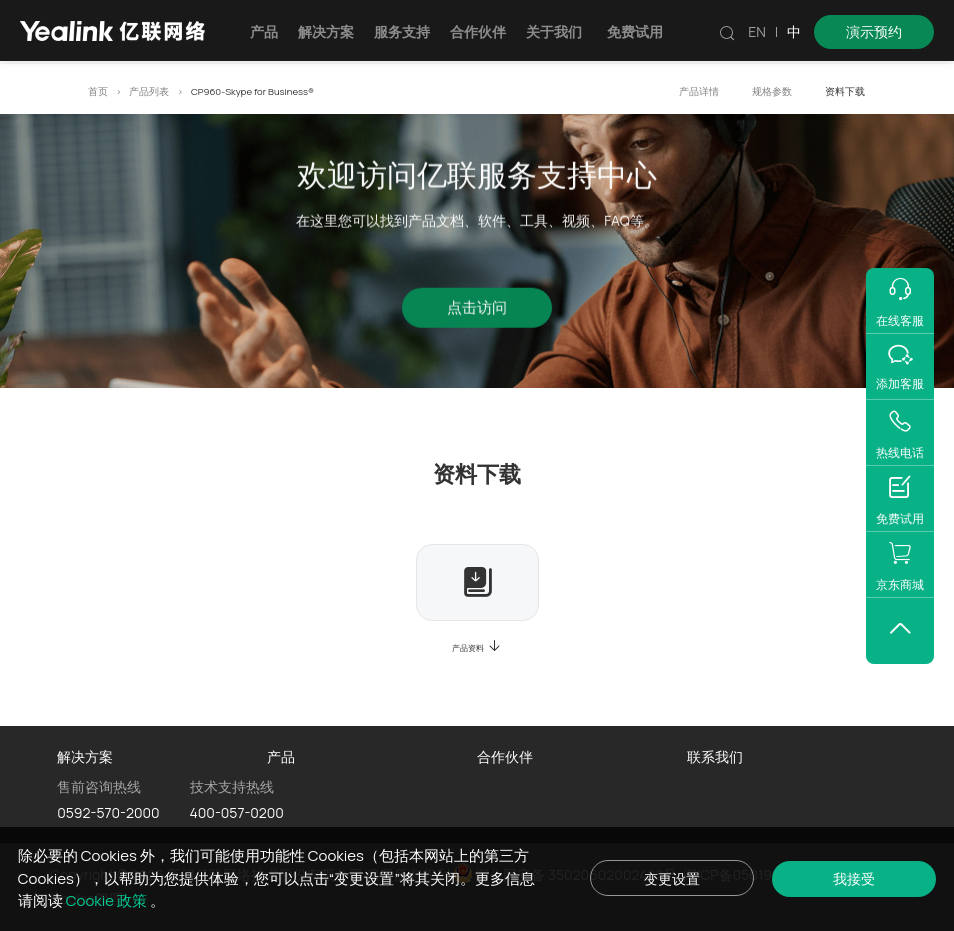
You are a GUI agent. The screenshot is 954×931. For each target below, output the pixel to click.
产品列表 (149, 91)
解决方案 (326, 31)
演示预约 (874, 31)
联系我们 (715, 756)
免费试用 (635, 31)
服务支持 (402, 31)
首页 (98, 91)
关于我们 (554, 31)
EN (757, 31)
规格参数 (772, 91)
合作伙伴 (478, 31)
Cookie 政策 (124, 899)
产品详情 (699, 91)
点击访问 (477, 310)
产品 (264, 31)
